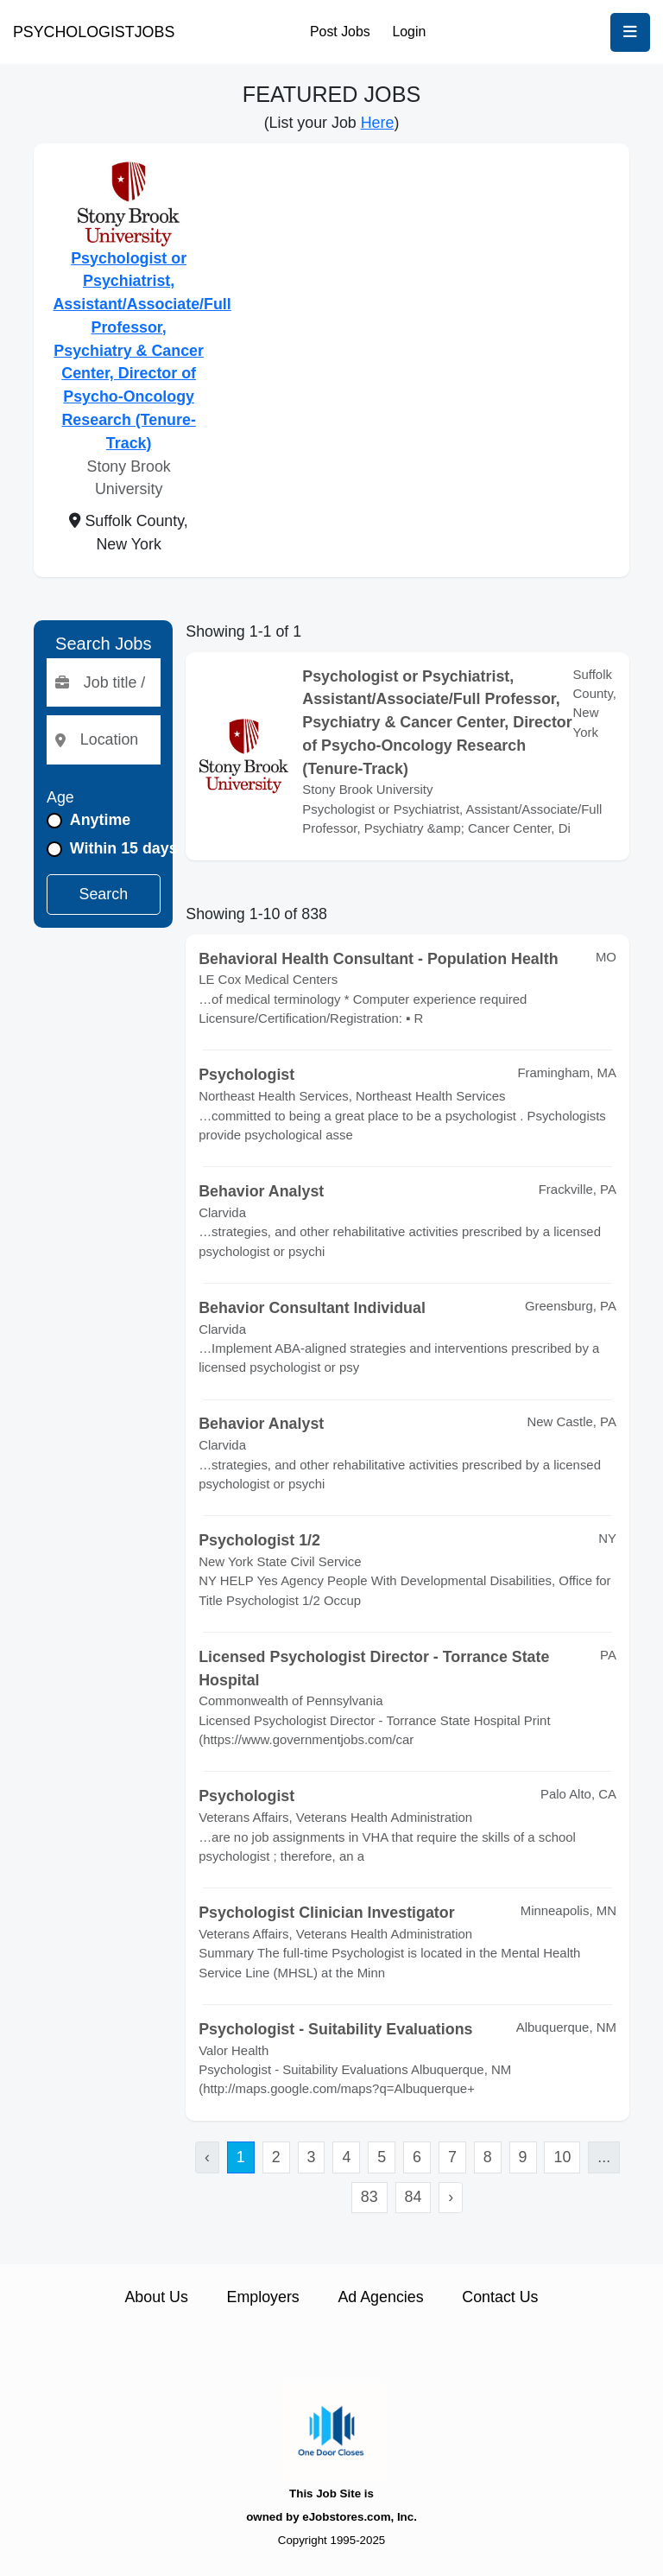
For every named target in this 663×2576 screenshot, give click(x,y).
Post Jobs (340, 31)
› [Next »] (450, 2196)
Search (104, 894)
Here (378, 122)
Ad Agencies (380, 2297)
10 (562, 2157)
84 (413, 2196)
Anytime (100, 819)
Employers (263, 2297)
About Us (155, 2297)
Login (409, 31)
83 (369, 2196)
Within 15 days (124, 848)
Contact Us (500, 2297)
